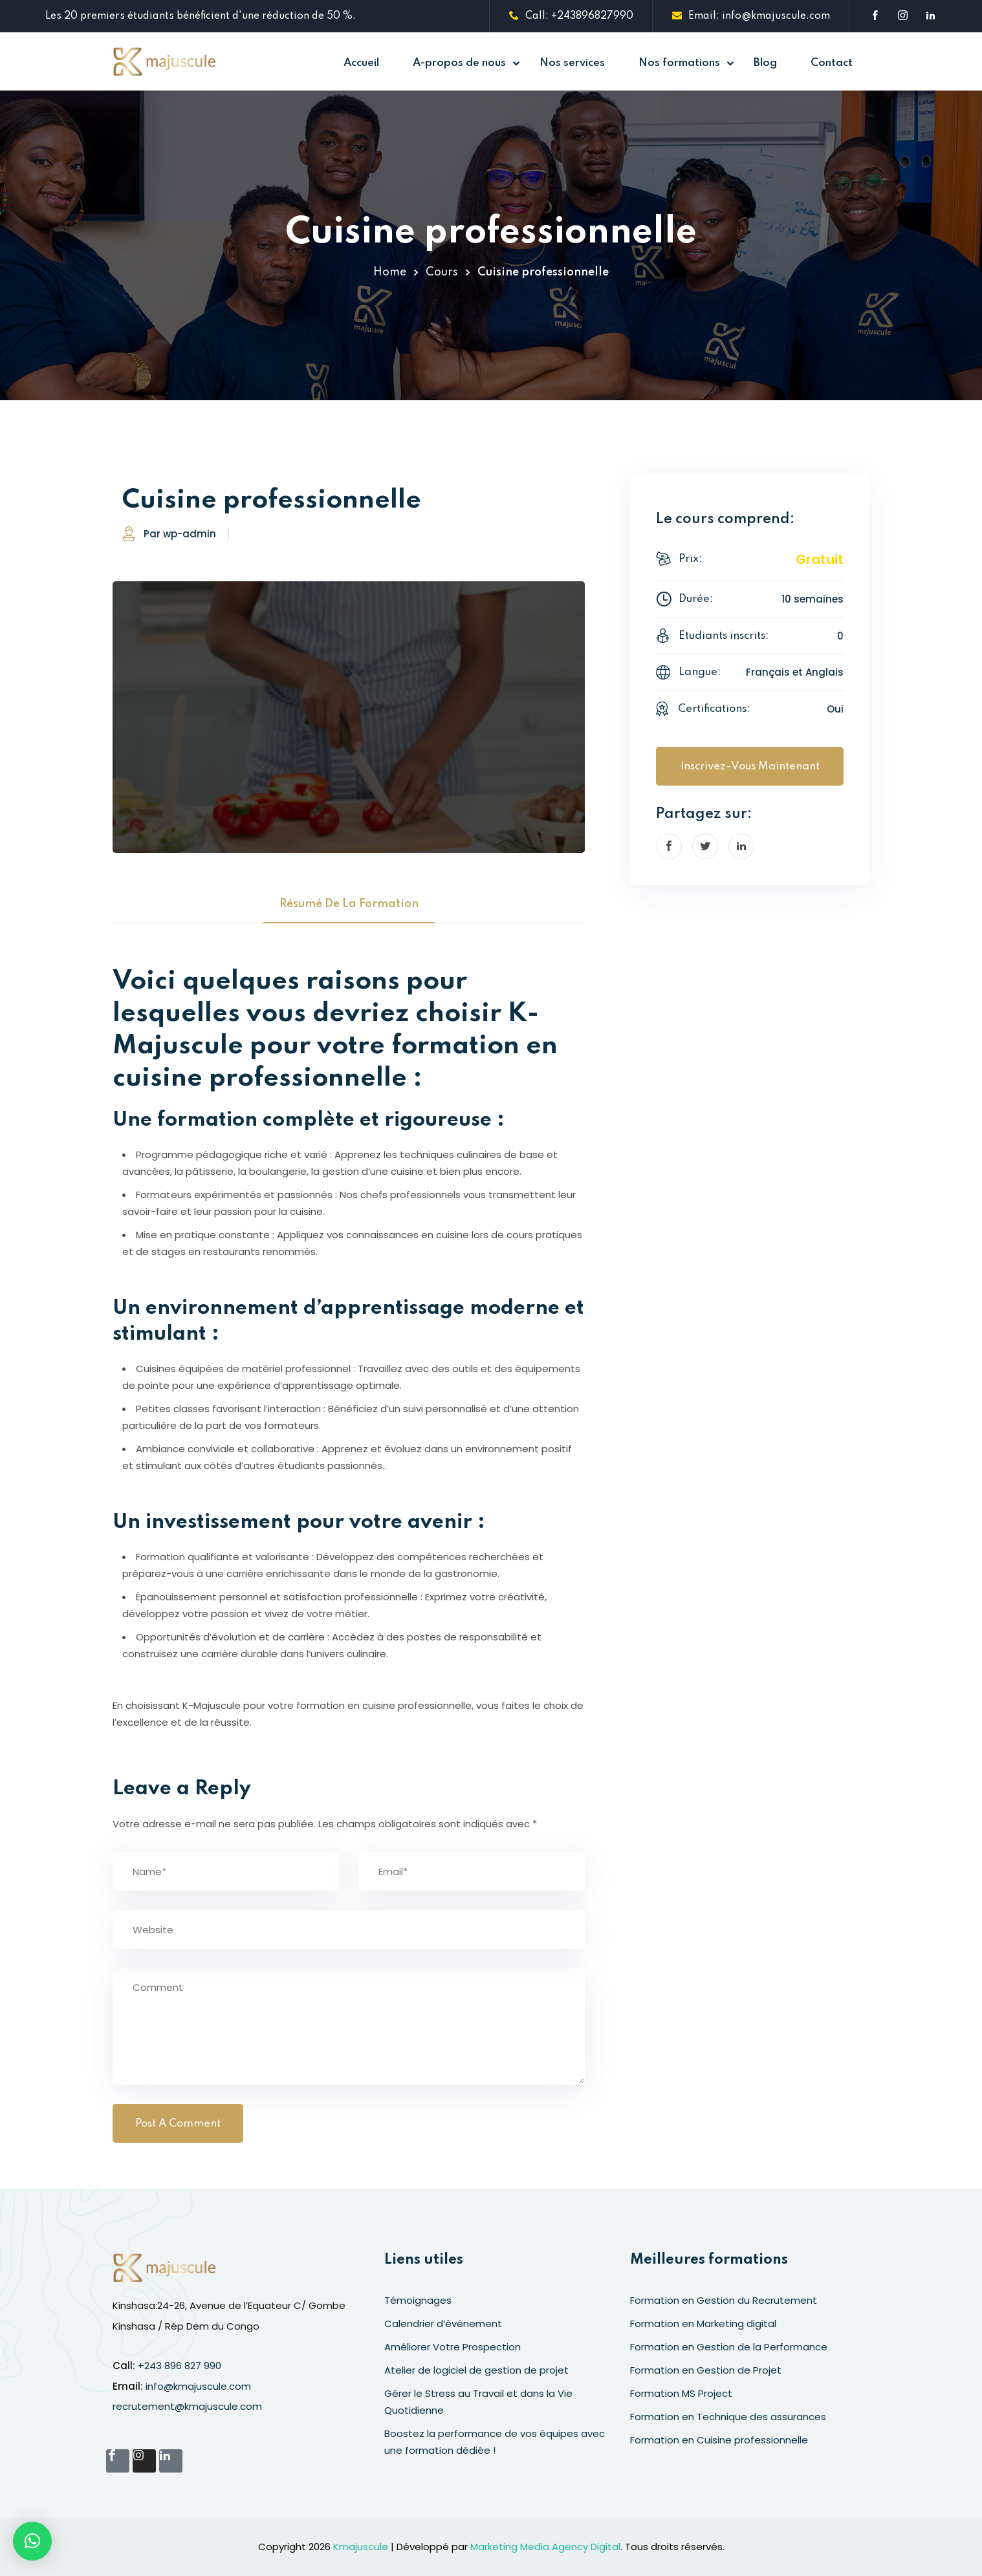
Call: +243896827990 (571, 16)
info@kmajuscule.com (198, 2386)
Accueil (361, 63)
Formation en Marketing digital (703, 2323)
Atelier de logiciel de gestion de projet (476, 2370)
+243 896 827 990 (179, 2365)
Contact (832, 63)
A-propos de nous (459, 63)
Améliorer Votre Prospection (452, 2347)
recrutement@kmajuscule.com (187, 2406)
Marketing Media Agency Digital (545, 2546)
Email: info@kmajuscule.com (751, 16)
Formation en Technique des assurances (728, 2416)
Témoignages (418, 2300)
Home (389, 272)
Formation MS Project (681, 2393)
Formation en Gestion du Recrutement (723, 2300)
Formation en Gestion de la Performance (728, 2347)
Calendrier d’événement (443, 2323)
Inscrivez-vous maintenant (750, 766)
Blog (765, 63)
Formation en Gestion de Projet (705, 2370)
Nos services (572, 63)
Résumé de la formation (349, 904)
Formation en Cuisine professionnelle (719, 2440)
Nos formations (679, 63)
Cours (442, 272)
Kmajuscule (360, 2546)
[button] (32, 2541)
